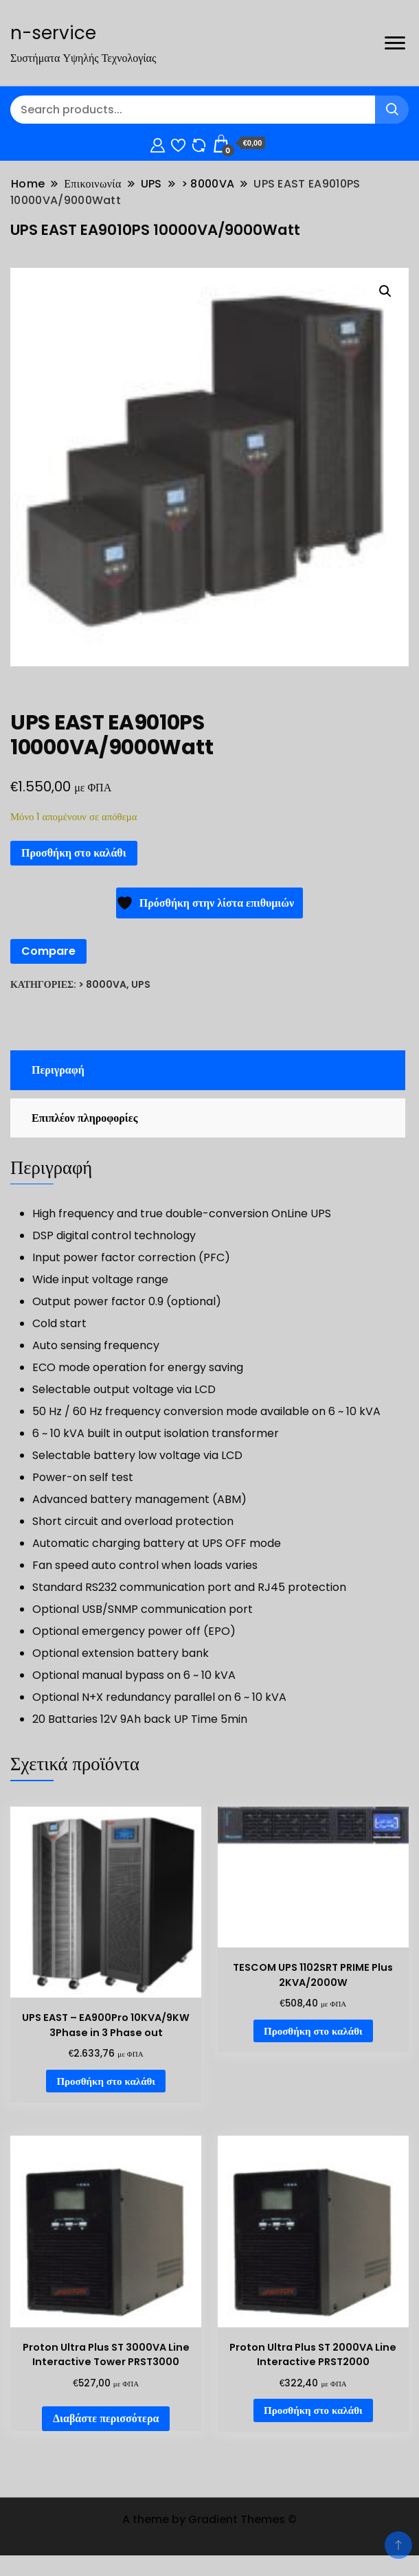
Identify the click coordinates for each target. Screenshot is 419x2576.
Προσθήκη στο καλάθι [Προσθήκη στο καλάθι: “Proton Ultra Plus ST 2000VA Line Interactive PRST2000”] (313, 2410)
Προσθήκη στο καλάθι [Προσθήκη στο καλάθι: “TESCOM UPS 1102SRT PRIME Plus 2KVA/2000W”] (313, 2031)
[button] (385, 291)
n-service (53, 33)
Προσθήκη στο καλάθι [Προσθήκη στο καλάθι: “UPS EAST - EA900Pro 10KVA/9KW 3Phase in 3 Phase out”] (105, 2081)
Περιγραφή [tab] (58, 1070)
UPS (140, 984)
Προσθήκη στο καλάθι (73, 853)
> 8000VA (102, 984)
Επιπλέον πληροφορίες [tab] (84, 1118)
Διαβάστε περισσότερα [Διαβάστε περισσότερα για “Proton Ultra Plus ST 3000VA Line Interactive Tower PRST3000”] (106, 2418)
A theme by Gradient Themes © (209, 2519)
